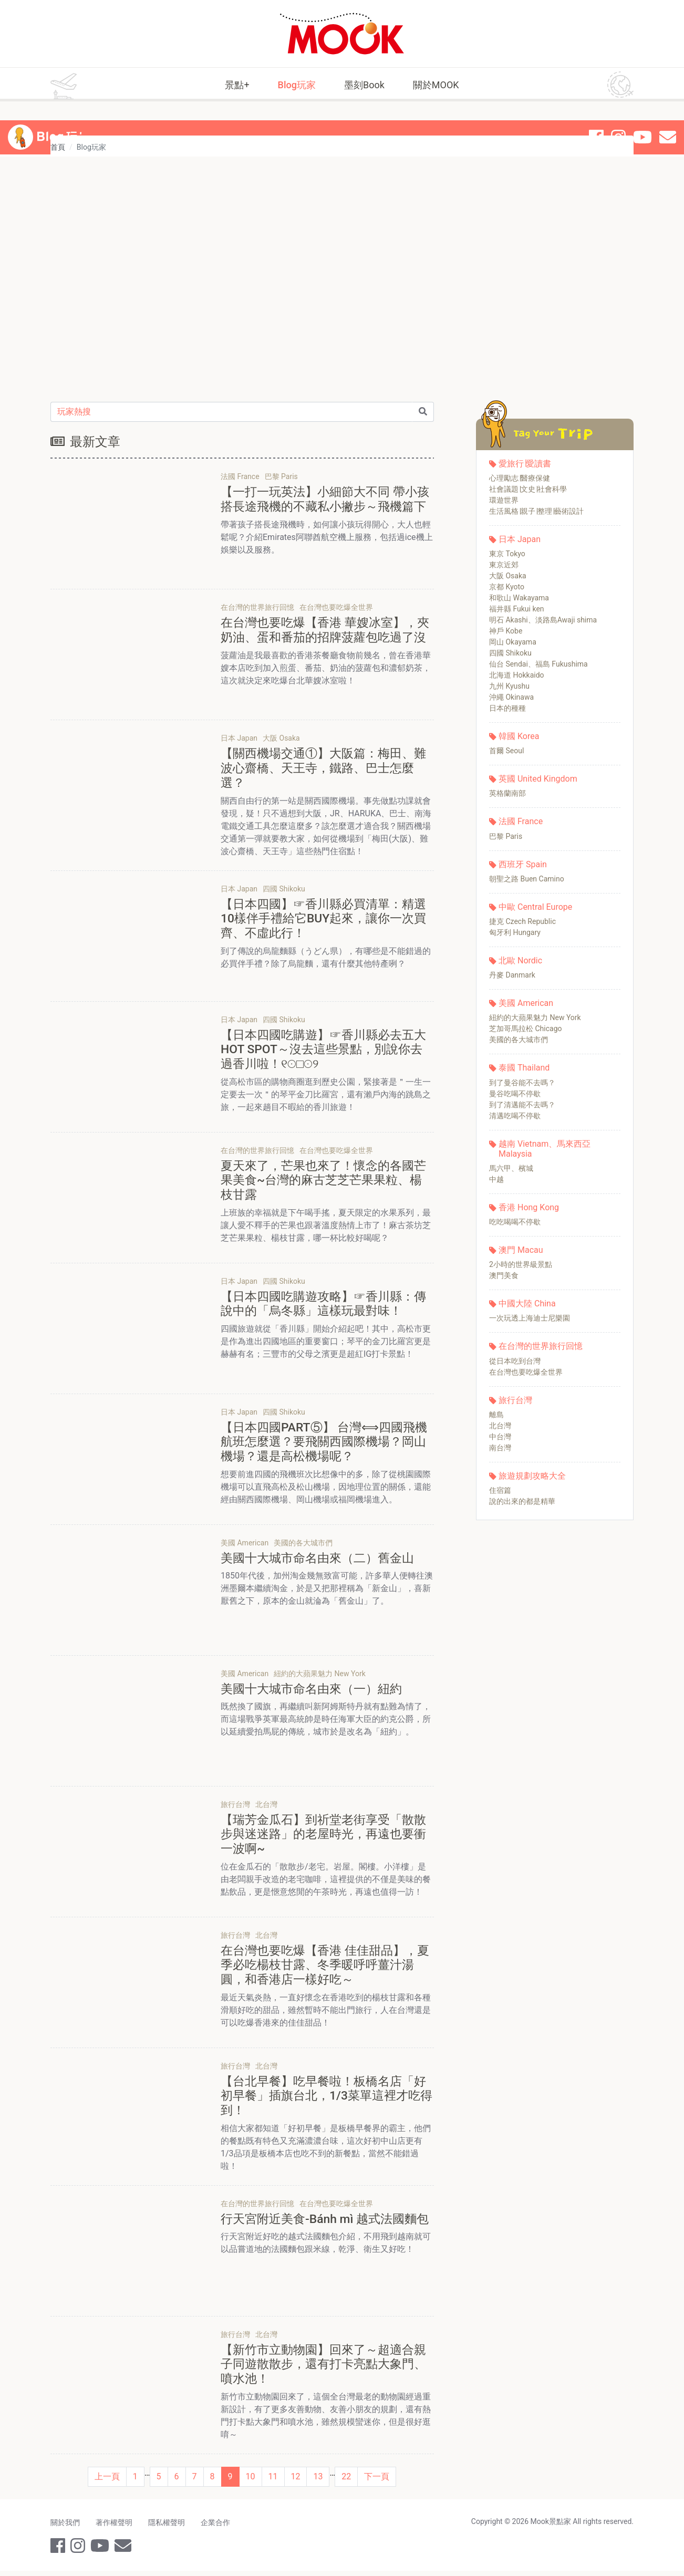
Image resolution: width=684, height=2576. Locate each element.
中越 (496, 1179)
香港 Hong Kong (529, 1207)
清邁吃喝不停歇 (515, 1116)
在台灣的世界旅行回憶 (541, 1346)
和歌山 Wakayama (519, 598)
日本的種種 (507, 708)
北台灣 (500, 1425)
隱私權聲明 (168, 2527)
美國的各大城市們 (518, 1039)
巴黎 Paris (505, 836)
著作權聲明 (115, 2527)
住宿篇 (500, 1490)
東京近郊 (504, 564)
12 (295, 2482)
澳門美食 (504, 1275)
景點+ (237, 84)
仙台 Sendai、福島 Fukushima (538, 664)
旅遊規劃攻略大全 (532, 1476)
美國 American (526, 1003)
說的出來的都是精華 (522, 1501)
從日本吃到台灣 (515, 1361)
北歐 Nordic (520, 960)
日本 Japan (520, 539)
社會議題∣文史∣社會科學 (528, 489)
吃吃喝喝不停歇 (515, 1222)
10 (250, 2482)
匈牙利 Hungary (515, 932)
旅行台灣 (515, 1400)
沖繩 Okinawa (511, 697)
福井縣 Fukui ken (516, 609)
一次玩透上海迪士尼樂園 (529, 1318)
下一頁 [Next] (376, 2482)
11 (273, 2482)
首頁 (57, 147)
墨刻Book (364, 84)
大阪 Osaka (507, 576)
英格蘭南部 (507, 793)
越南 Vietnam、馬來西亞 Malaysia (544, 1149)
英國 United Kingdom (538, 779)
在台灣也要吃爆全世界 (526, 1372)
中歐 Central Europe (535, 907)
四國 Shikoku (510, 653)
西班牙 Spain (523, 864)
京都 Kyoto (506, 587)
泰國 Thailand (524, 1068)
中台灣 (500, 1436)
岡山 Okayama (512, 642)
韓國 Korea (519, 736)
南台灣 (500, 1447)
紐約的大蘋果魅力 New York (535, 1017)
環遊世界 (504, 500)
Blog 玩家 (65, 118)
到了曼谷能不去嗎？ (522, 1082)
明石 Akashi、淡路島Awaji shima (543, 620)
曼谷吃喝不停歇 (515, 1093)
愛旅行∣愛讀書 (525, 464)
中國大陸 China (527, 1303)
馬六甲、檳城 (511, 1168)
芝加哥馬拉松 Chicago (525, 1028)
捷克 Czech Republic (522, 921)
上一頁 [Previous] (107, 2482)
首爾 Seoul (506, 750)
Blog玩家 (297, 84)
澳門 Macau (521, 1250)
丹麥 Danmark (512, 975)
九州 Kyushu (509, 686)
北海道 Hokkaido (516, 675)
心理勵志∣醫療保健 (519, 478)
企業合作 (218, 2527)
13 (318, 2482)
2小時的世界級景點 (520, 1264)
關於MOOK (436, 84)
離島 (496, 1414)
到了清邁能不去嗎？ (522, 1104)
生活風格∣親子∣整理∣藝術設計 (536, 511)
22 (346, 2482)
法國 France (521, 821)
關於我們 (65, 2527)
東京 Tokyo (507, 553)
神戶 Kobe (505, 631)
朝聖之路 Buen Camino (526, 879)
